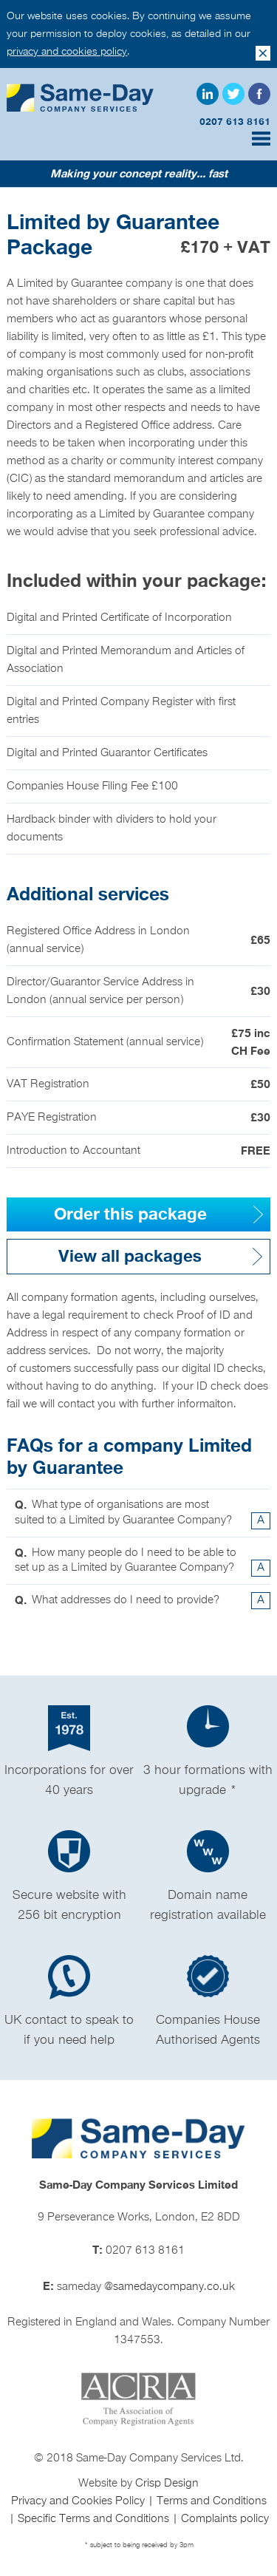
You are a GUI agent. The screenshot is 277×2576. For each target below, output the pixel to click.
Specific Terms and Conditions (95, 2519)
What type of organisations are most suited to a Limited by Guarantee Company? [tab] (142, 1513)
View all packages (130, 1256)
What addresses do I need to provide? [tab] (142, 1600)
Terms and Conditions (212, 2501)
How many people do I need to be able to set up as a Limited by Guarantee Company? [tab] (142, 1561)
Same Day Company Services (80, 97)
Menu (261, 139)
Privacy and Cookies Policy (79, 2501)
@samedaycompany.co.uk (169, 2287)
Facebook (259, 94)
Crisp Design (167, 2484)
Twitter (233, 94)
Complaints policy (225, 2519)
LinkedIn (207, 94)
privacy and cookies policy (67, 51)
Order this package (130, 1214)
